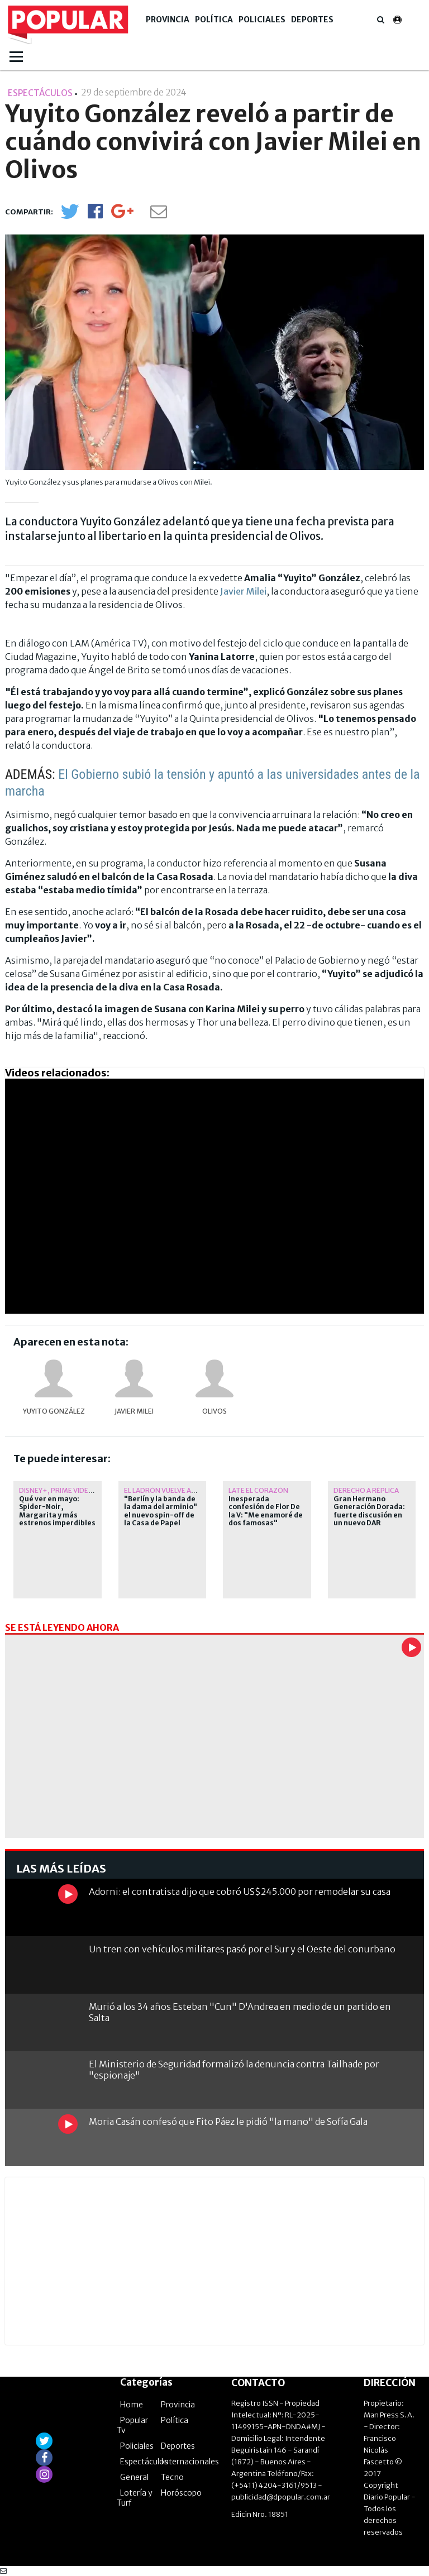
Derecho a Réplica (366, 1490)
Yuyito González (54, 1411)
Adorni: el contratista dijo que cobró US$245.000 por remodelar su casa (239, 1891)
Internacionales (190, 2462)
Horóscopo (181, 2493)
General (134, 2477)
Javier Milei (243, 591)
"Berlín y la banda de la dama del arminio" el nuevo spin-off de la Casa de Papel (160, 1511)
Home (131, 2405)
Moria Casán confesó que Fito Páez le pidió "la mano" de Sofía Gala (228, 2121)
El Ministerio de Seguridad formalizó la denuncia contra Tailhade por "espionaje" (234, 2069)
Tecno (172, 2477)
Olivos (214, 1411)
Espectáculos (144, 2462)
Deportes (312, 20)
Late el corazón (258, 1490)
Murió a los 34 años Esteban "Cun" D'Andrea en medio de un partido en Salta (240, 2012)
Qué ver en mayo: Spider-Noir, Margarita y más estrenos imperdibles (57, 1511)
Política (214, 20)
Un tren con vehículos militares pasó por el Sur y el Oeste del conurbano (242, 1949)
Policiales (262, 20)
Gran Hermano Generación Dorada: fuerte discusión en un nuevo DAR (369, 1511)
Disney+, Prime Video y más (67, 1490)
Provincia (167, 20)
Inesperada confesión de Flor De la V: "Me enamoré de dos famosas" (265, 1511)
